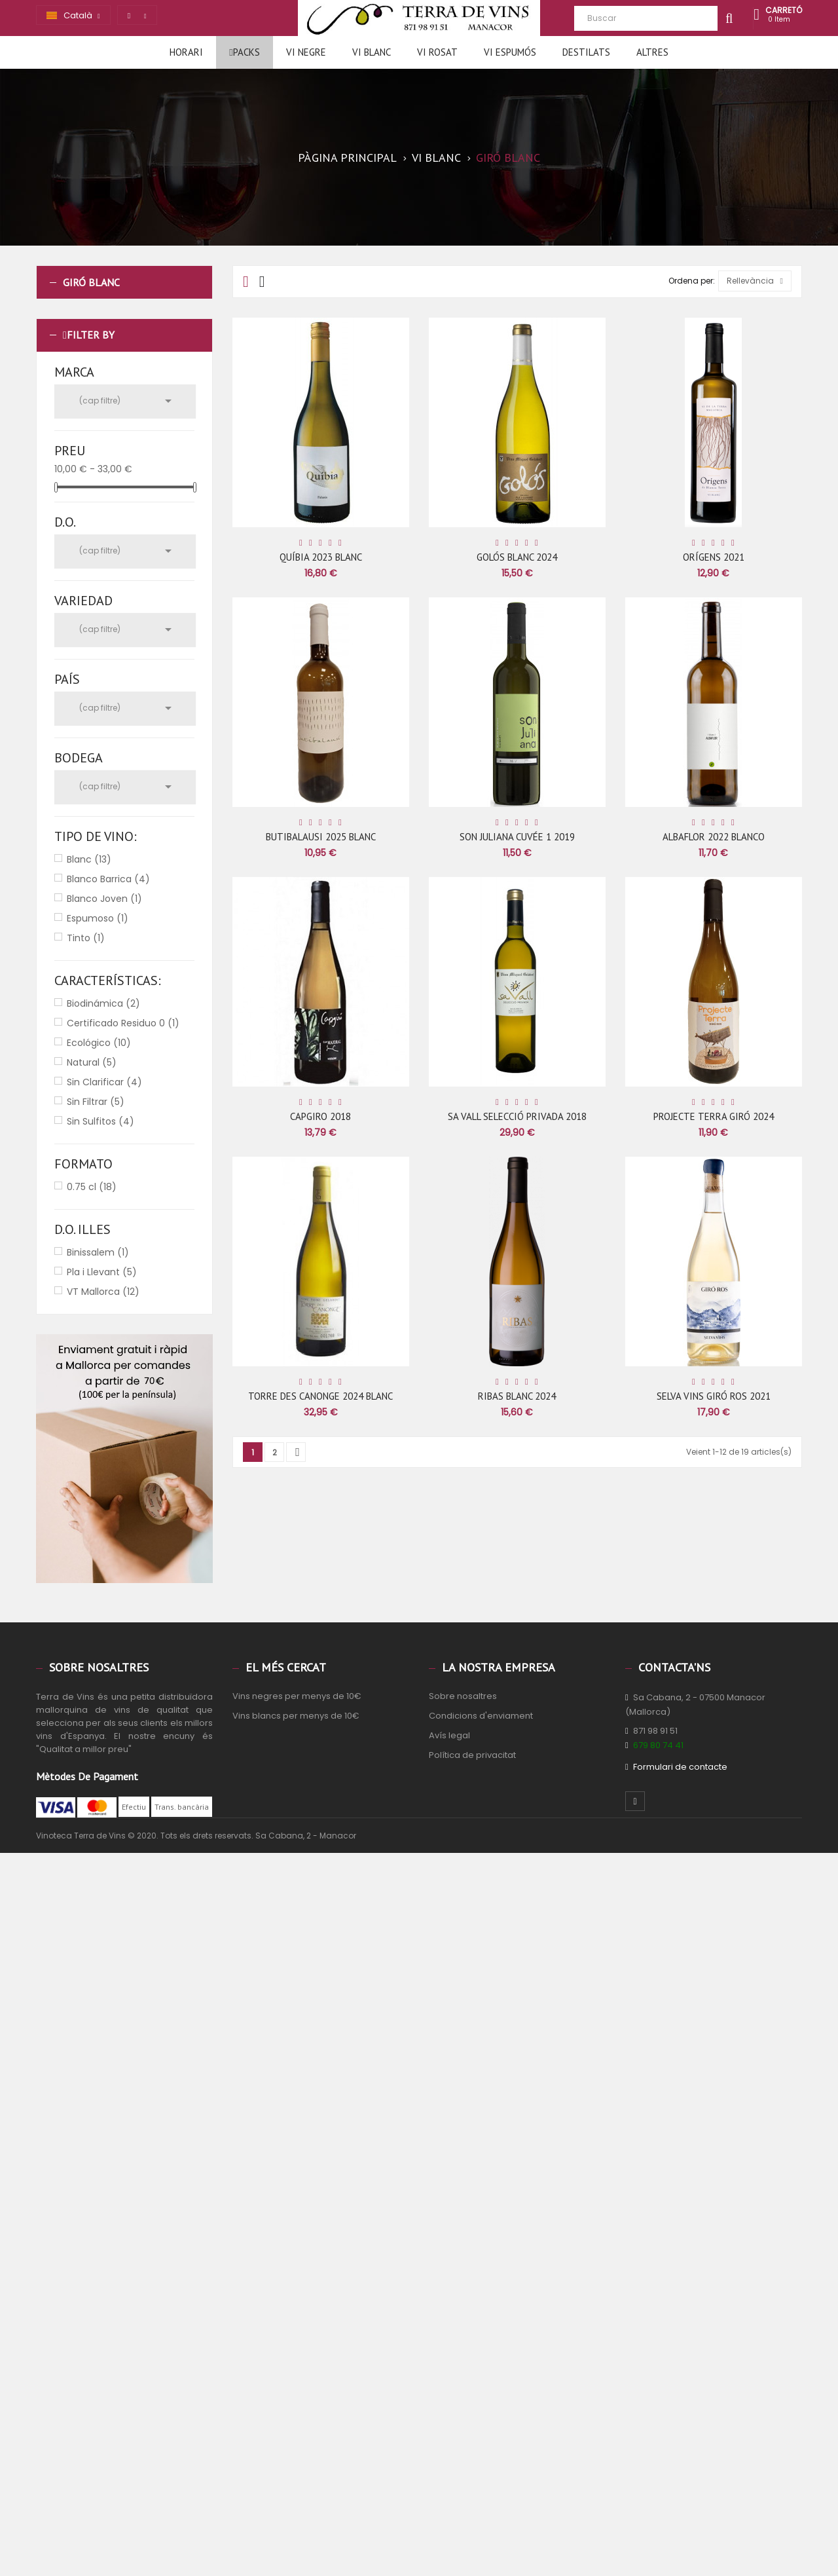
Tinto (86, 938)
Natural (92, 1062)
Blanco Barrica (108, 879)
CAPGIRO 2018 (320, 1116)
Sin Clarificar (104, 1082)
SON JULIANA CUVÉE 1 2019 (517, 837)
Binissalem (98, 1252)
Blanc (89, 859)
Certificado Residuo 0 (123, 1023)
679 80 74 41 (658, 1745)
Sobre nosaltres (463, 1696)
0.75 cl (92, 1187)
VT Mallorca (103, 1291)
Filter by (91, 334)
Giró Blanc (91, 282)
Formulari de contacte (680, 1767)
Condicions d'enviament (481, 1715)
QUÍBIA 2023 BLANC (321, 557)
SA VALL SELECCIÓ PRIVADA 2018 (517, 1116)
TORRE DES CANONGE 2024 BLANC (320, 1396)
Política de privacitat (472, 1755)
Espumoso (97, 918)
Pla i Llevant (102, 1272)
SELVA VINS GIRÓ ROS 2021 (714, 1396)
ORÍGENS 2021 (713, 557)
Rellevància (755, 281)
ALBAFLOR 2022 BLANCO (714, 837)
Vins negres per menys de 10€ (296, 1696)
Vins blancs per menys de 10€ (295, 1715)
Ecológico (99, 1043)
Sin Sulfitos (100, 1121)
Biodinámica (103, 1003)
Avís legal (449, 1735)
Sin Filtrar (95, 1102)
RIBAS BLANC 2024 (517, 1396)
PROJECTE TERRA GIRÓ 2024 (713, 1116)
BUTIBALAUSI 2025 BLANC (321, 837)
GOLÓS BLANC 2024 (517, 557)
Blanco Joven (104, 899)
